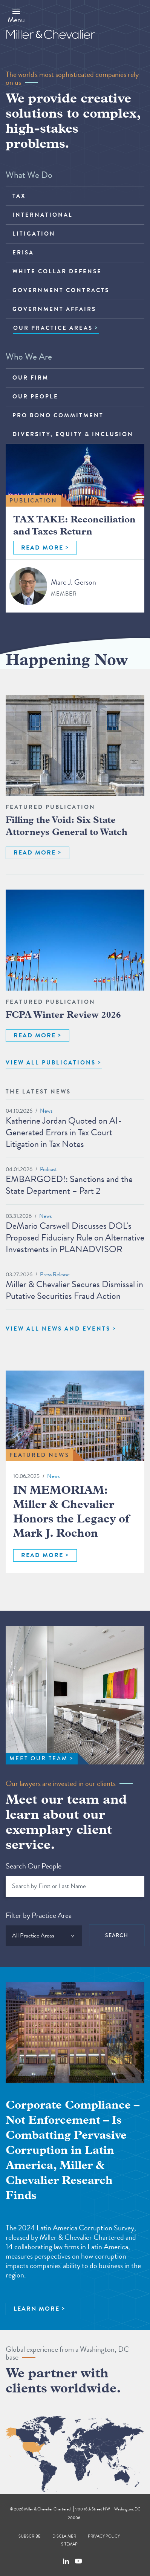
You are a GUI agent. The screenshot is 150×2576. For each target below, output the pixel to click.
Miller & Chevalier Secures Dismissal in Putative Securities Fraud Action (74, 1290)
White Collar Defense (57, 271)
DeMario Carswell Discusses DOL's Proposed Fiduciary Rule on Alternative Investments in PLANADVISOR (75, 1237)
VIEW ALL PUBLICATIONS (51, 1062)
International (42, 215)
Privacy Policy (104, 2536)
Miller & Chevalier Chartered (47, 2509)
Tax (19, 196)
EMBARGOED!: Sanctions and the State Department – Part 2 (69, 1185)
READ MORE (42, 547)
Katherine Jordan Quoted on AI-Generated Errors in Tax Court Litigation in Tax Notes (64, 1132)
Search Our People (33, 1866)
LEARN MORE (37, 2308)
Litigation (33, 234)
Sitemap (69, 2544)
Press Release (55, 1274)
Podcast (48, 1169)
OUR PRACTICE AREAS (53, 328)
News (46, 1111)
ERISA (23, 252)
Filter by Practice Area (39, 1915)
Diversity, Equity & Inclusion (72, 434)
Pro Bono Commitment (58, 415)
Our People (35, 396)
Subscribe (29, 2536)
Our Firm (30, 378)
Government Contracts (60, 290)
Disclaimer (64, 2536)
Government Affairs (54, 309)
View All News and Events (58, 1329)
